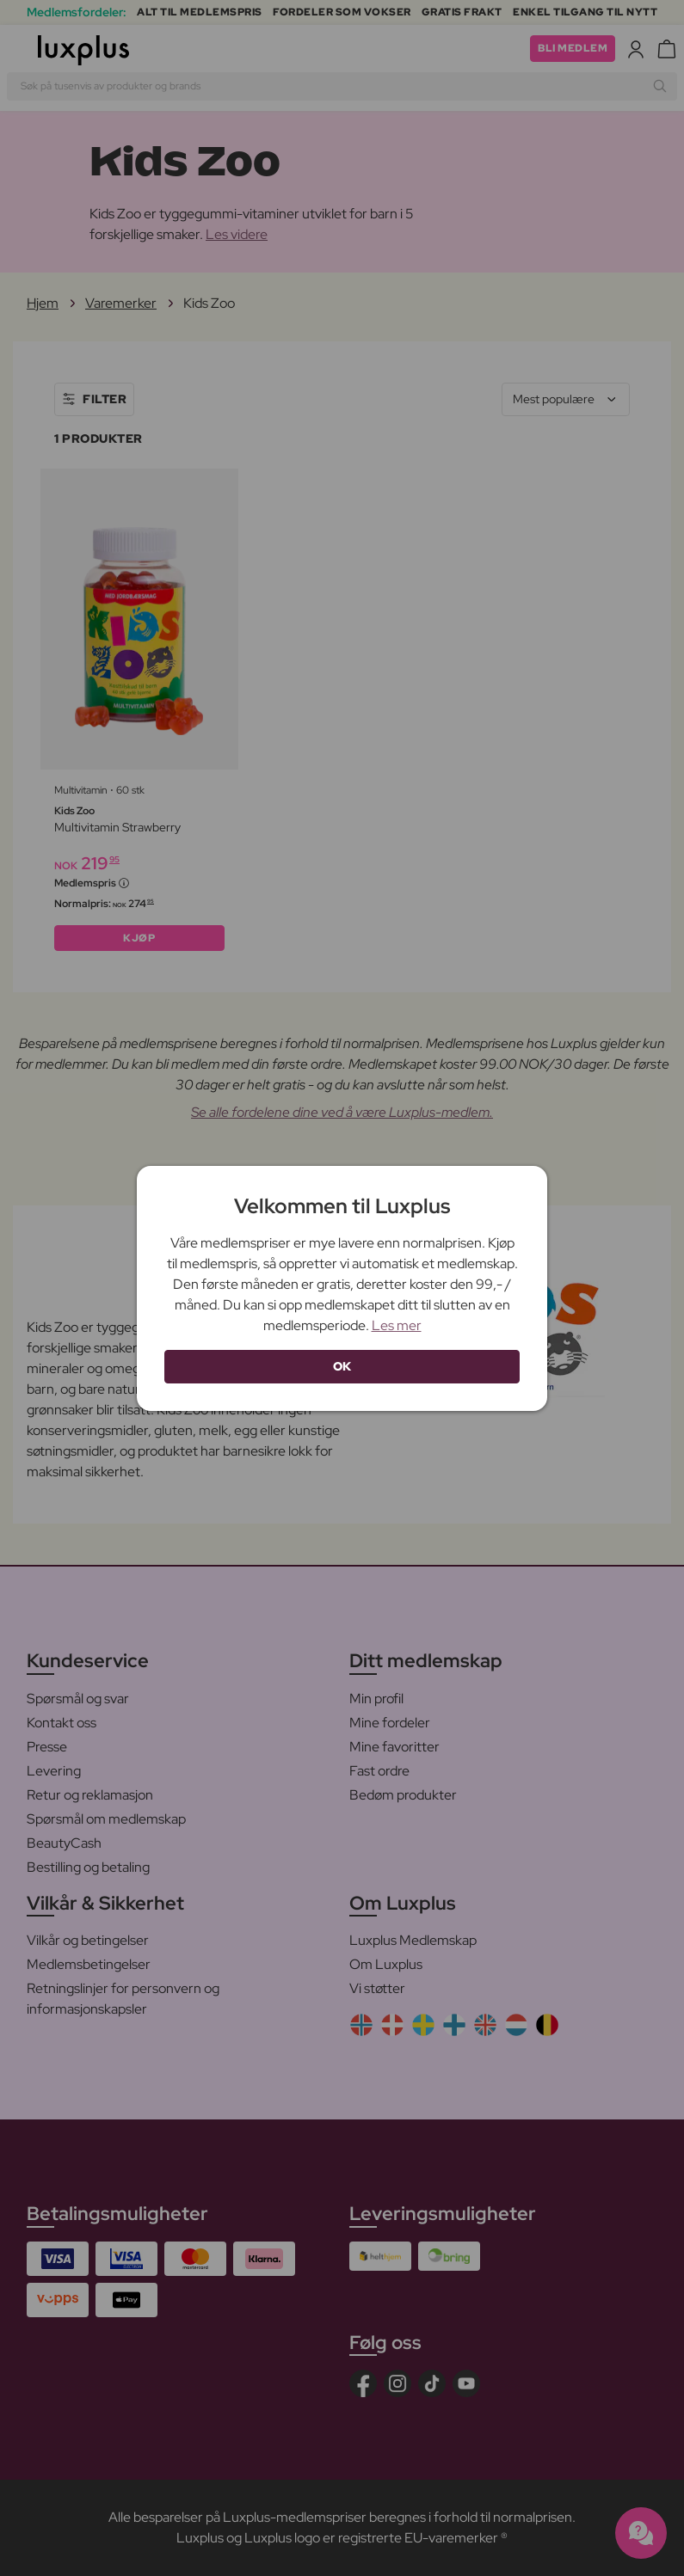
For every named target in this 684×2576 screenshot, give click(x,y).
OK (342, 1366)
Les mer (397, 1325)
